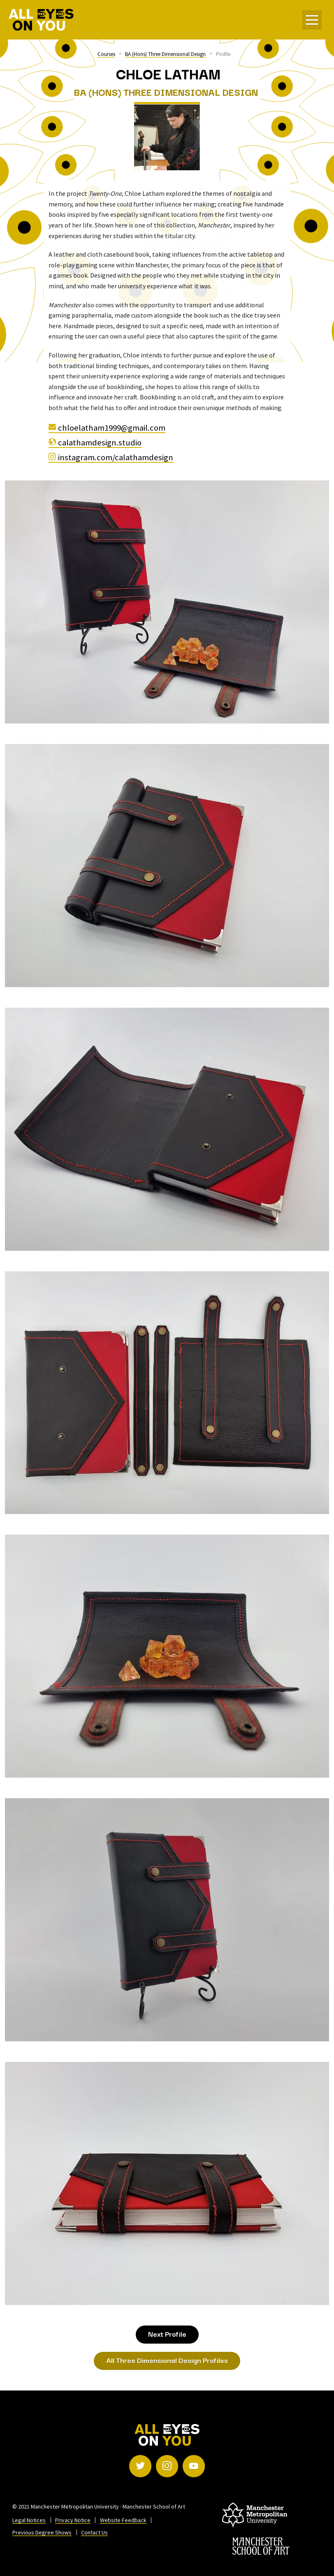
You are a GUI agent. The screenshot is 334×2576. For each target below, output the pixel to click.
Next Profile (167, 2333)
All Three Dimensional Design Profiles (167, 2359)
